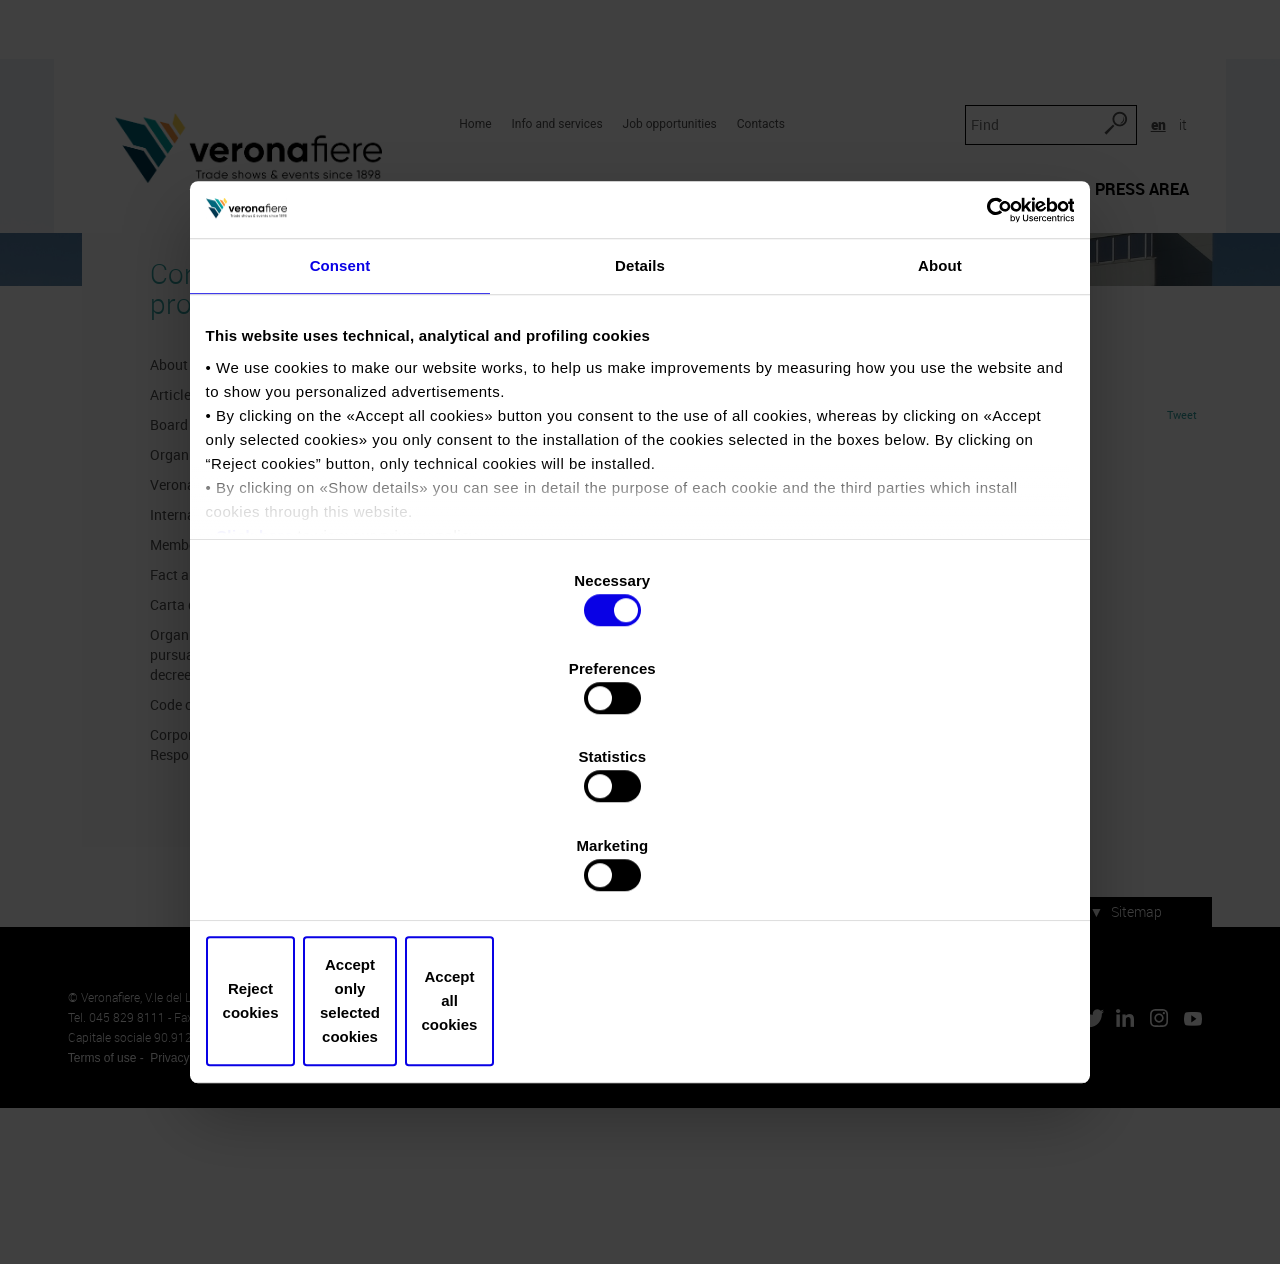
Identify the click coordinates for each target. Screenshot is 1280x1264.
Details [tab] (640, 447)
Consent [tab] (340, 447)
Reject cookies (352, 868)
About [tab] (940, 447)
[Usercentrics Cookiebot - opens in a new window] (980, 381)
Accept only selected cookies (639, 868)
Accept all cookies (927, 868)
